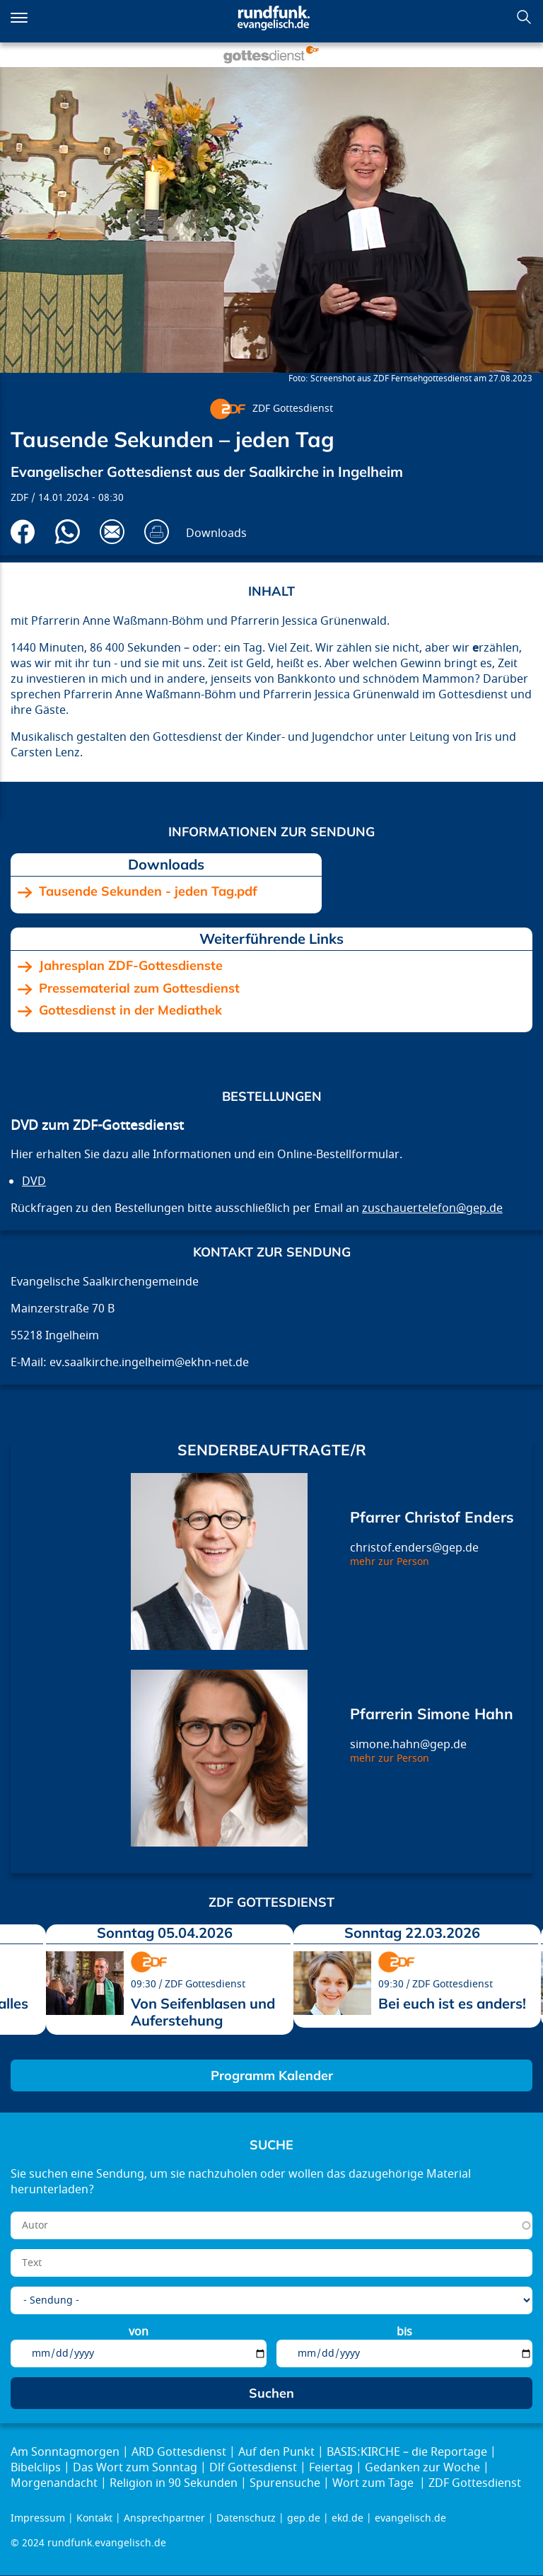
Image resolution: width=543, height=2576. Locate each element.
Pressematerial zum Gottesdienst (139, 988)
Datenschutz (246, 2518)
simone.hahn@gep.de (408, 1744)
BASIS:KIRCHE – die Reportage (407, 2452)
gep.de (303, 2518)
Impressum (38, 2518)
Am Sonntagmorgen (65, 2452)
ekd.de (347, 2518)
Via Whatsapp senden (67, 531)
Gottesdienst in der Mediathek (130, 1010)
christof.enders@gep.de (414, 1548)
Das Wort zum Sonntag (135, 2467)
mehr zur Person (389, 1561)
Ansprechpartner (164, 2518)
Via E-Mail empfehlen (112, 531)
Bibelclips (36, 2467)
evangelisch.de (410, 2518)
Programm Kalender (272, 2075)
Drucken (156, 531)
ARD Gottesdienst (179, 2452)
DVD (34, 1181)
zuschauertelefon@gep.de (432, 1208)
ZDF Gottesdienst (292, 408)
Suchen (523, 16)
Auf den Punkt (276, 2452)
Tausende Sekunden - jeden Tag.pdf (148, 891)
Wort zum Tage (374, 2483)
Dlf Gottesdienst (253, 2467)
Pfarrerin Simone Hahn (431, 1713)
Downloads (216, 533)
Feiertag (331, 2467)
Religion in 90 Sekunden (174, 2483)
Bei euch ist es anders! (452, 2003)
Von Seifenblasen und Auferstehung (203, 2011)
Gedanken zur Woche (422, 2467)
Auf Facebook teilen (23, 531)
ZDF (19, 497)
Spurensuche (285, 2483)
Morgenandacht (54, 2483)
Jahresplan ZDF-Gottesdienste (131, 966)
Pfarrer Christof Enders (432, 1517)
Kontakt (94, 2518)
